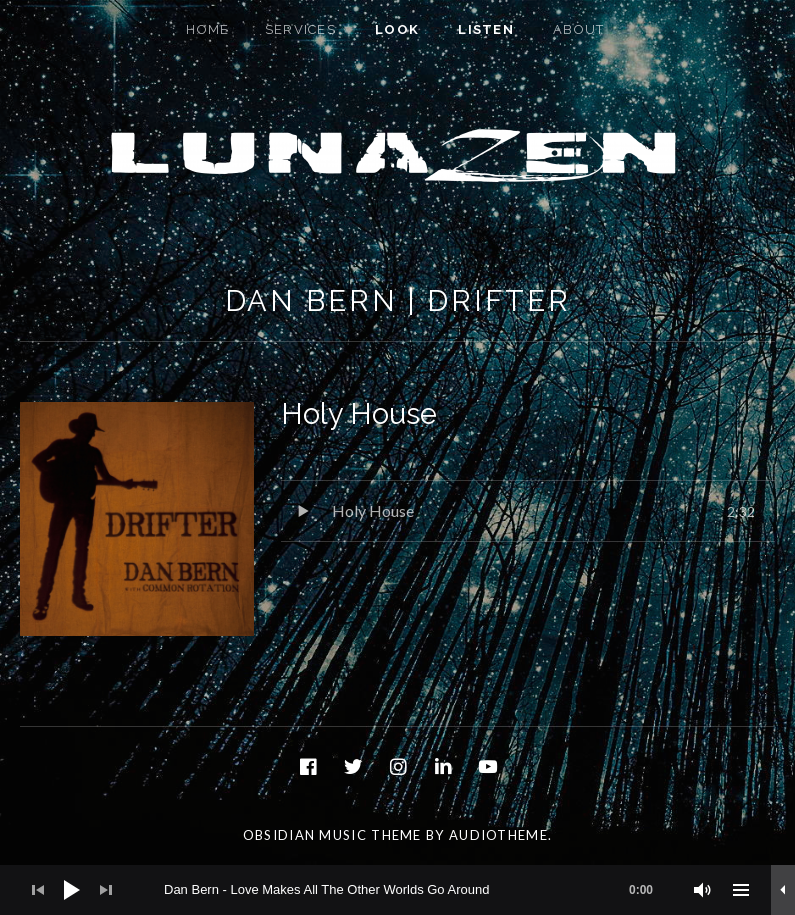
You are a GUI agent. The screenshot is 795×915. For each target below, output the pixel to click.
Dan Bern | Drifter (398, 301)
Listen (486, 29)
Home (207, 29)
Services (300, 29)
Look (397, 29)
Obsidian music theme (332, 835)
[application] (397, 890)
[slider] (418, 890)
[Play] (72, 890)
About (579, 29)
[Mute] (703, 890)
